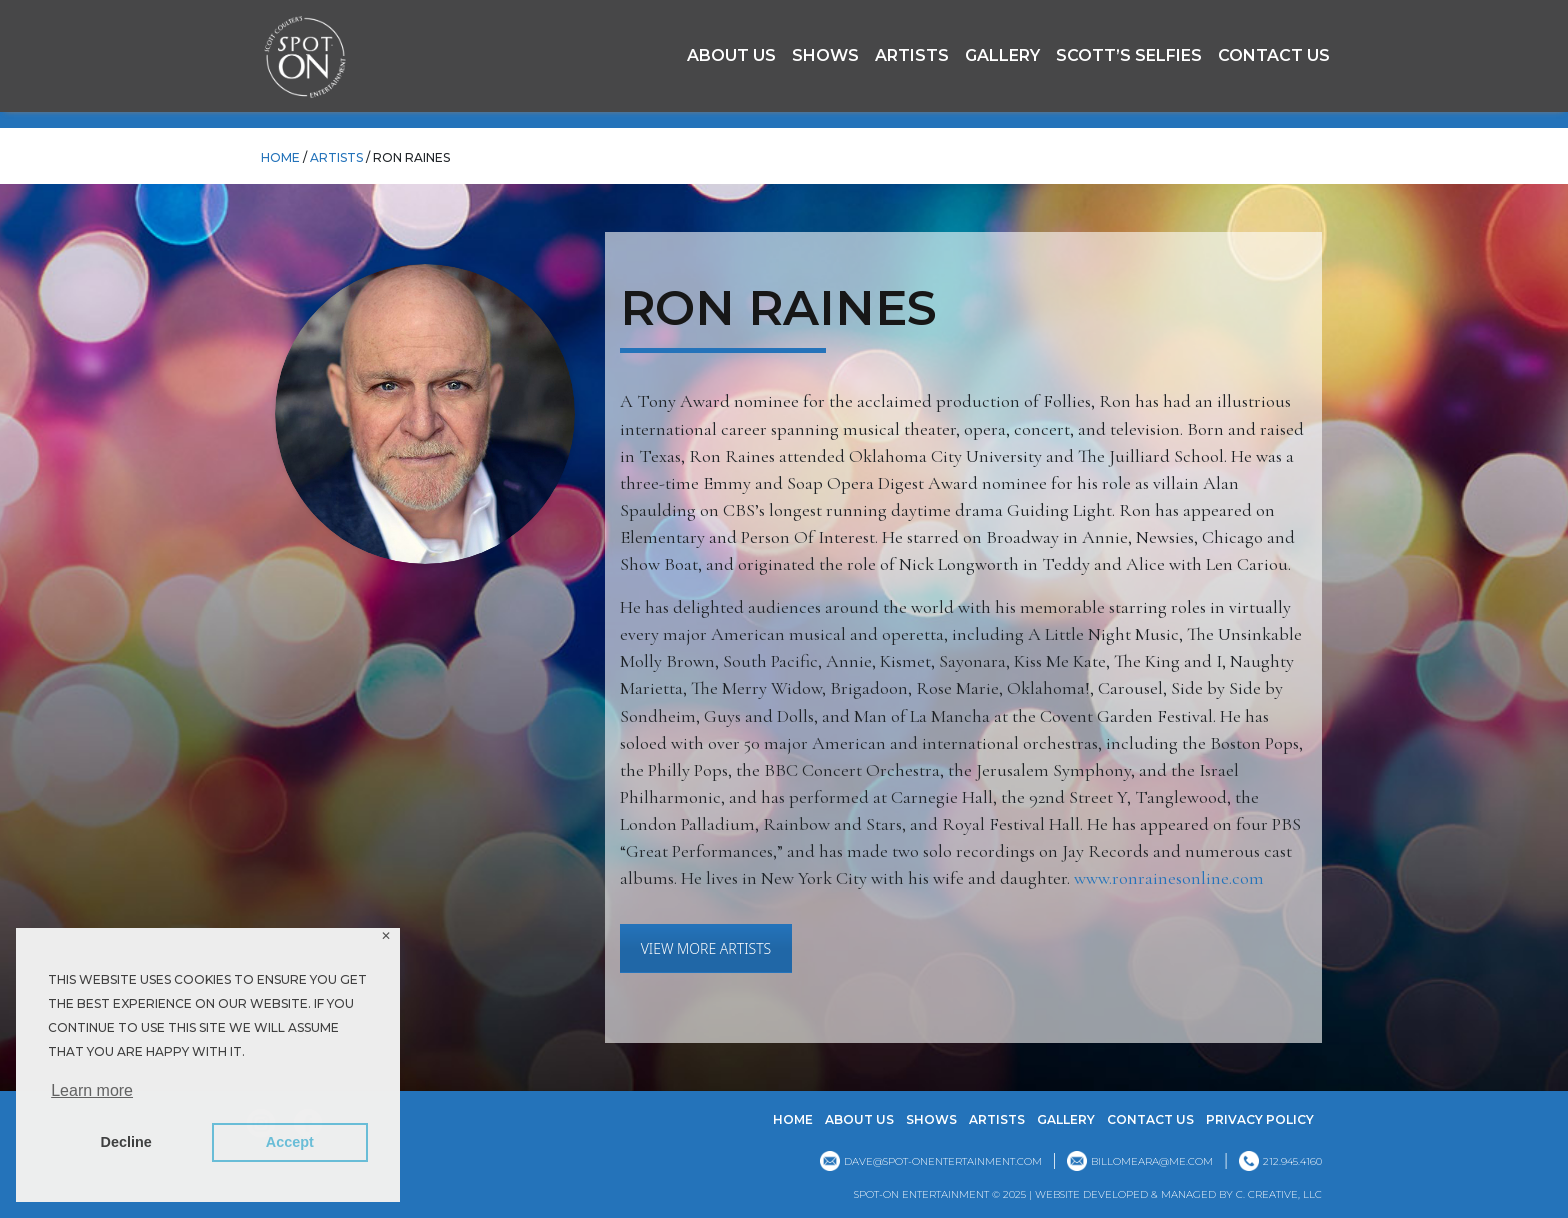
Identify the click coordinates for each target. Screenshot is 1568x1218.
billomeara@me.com (1152, 1161)
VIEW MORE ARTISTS (706, 948)
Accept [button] (290, 1142)
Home (793, 1119)
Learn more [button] (92, 1090)
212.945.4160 (1292, 1161)
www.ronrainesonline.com (1169, 878)
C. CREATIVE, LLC (1279, 1194)
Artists (912, 55)
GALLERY (1002, 55)
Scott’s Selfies (1129, 55)
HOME (280, 157)
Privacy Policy (1260, 1119)
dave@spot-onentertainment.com (943, 1161)
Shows (825, 55)
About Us (731, 55)
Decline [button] (126, 1142)
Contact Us (1274, 55)
